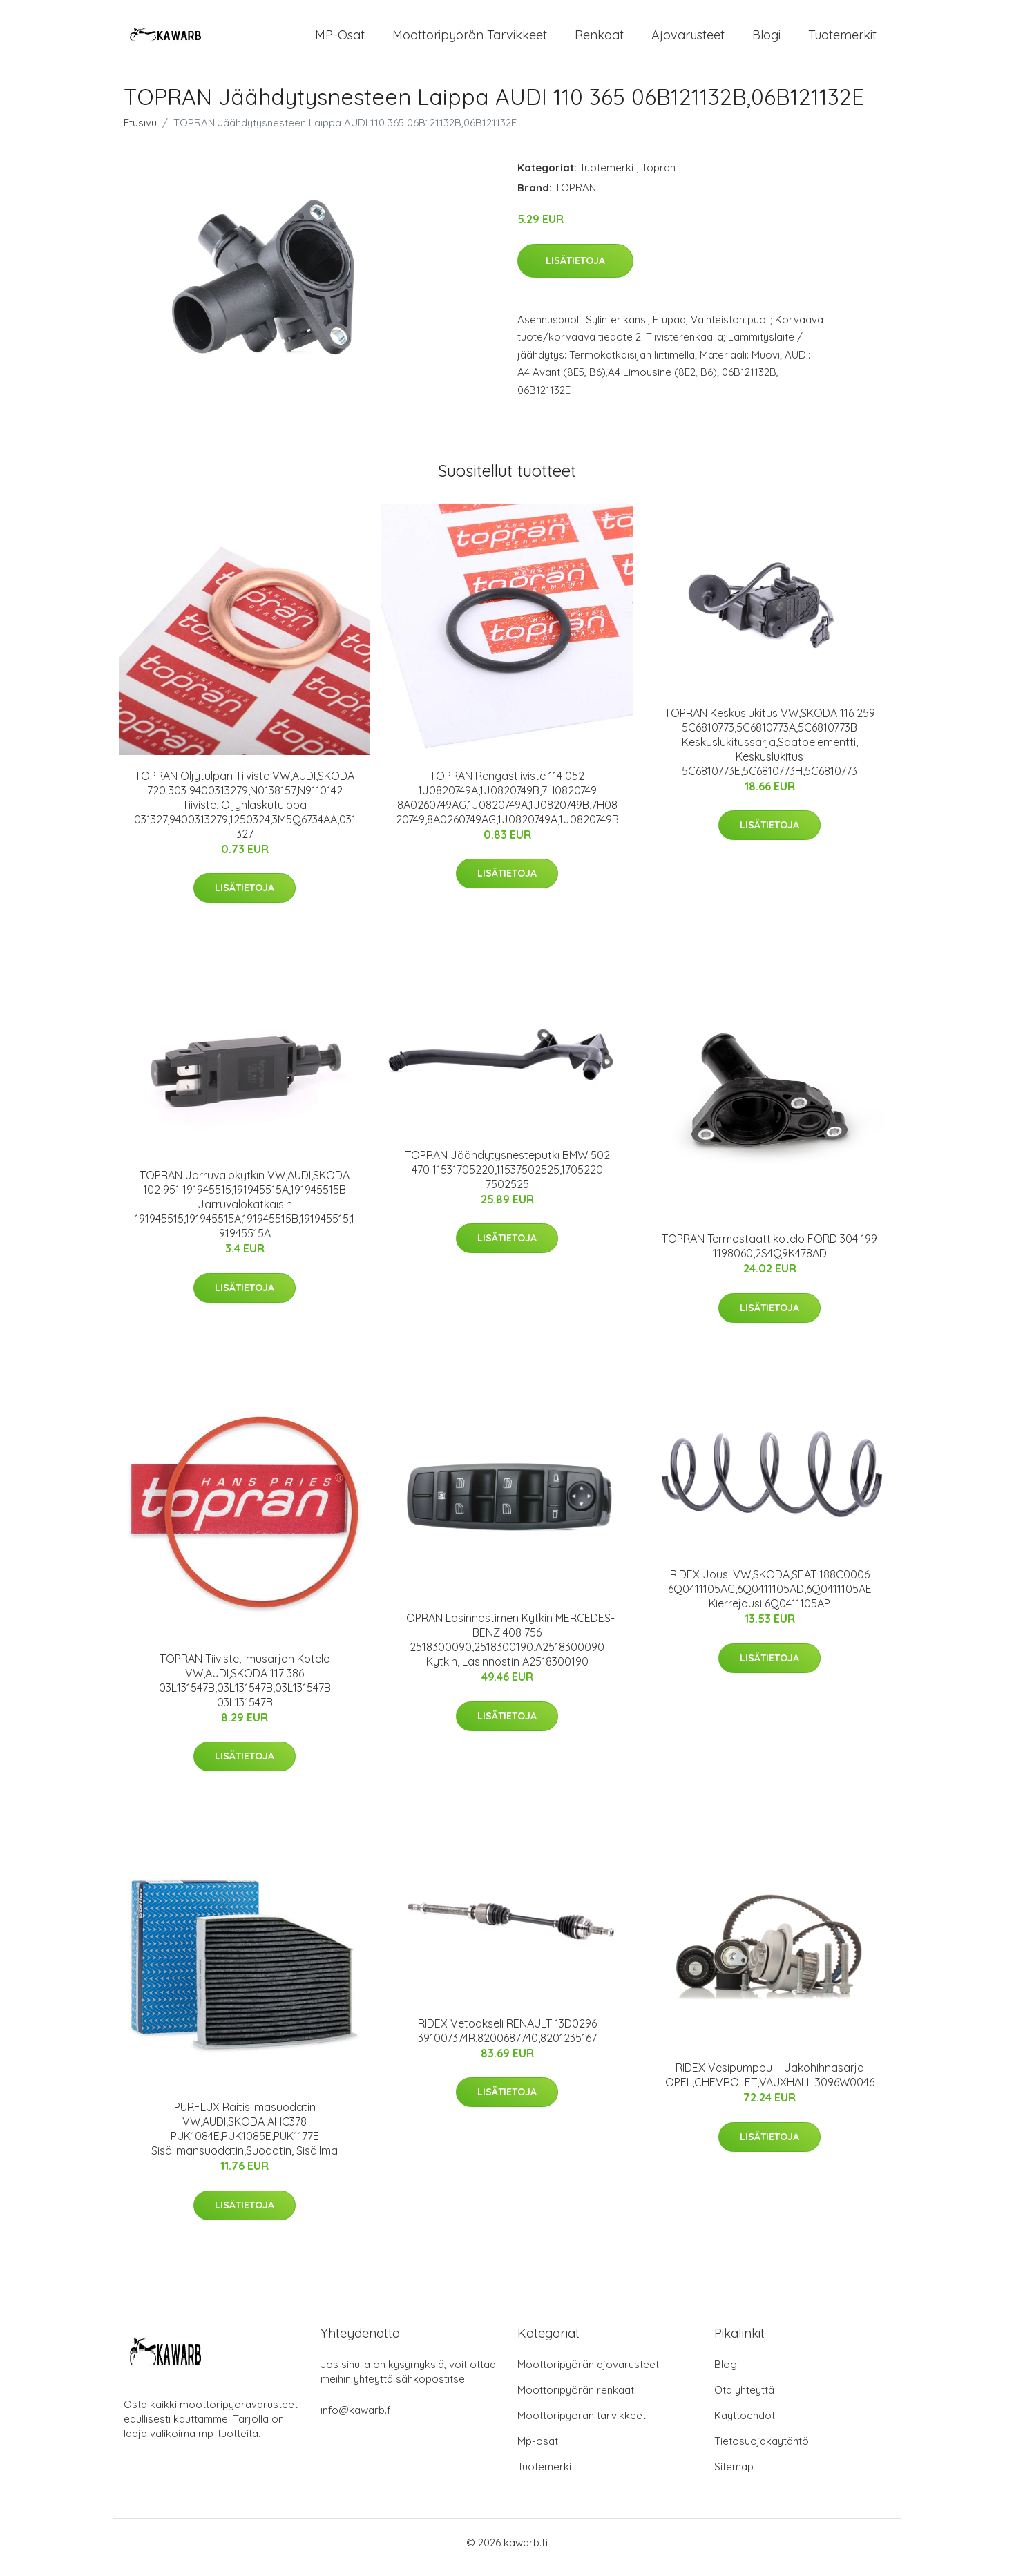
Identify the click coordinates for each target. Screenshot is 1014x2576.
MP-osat (340, 40)
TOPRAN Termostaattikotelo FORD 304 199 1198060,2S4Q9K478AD (769, 1255)
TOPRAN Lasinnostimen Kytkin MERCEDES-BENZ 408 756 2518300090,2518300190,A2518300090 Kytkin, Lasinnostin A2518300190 (507, 1649)
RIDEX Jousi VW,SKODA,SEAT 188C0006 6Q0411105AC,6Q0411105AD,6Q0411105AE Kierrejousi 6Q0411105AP (770, 1598)
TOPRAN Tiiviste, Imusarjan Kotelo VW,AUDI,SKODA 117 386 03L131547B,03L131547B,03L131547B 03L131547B (245, 1690)
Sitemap (734, 2476)
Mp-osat (537, 2450)
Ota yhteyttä (744, 2399)
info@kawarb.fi (357, 2419)
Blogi (766, 40)
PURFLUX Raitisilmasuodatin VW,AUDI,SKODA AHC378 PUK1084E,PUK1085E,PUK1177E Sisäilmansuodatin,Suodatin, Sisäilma (244, 2138)
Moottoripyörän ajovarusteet (588, 2374)
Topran (659, 177)
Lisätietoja (575, 270)
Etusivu (140, 132)
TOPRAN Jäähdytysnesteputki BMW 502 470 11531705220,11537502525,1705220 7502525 (507, 1179)
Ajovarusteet (688, 40)
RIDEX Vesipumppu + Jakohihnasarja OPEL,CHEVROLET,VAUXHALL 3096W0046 (769, 2084)
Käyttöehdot (744, 2425)
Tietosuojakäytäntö (761, 2450)
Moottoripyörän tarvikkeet (469, 40)
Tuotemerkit (842, 40)
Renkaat (599, 40)
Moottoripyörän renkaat (575, 2399)
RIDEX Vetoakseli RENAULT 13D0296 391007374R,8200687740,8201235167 (507, 2040)
